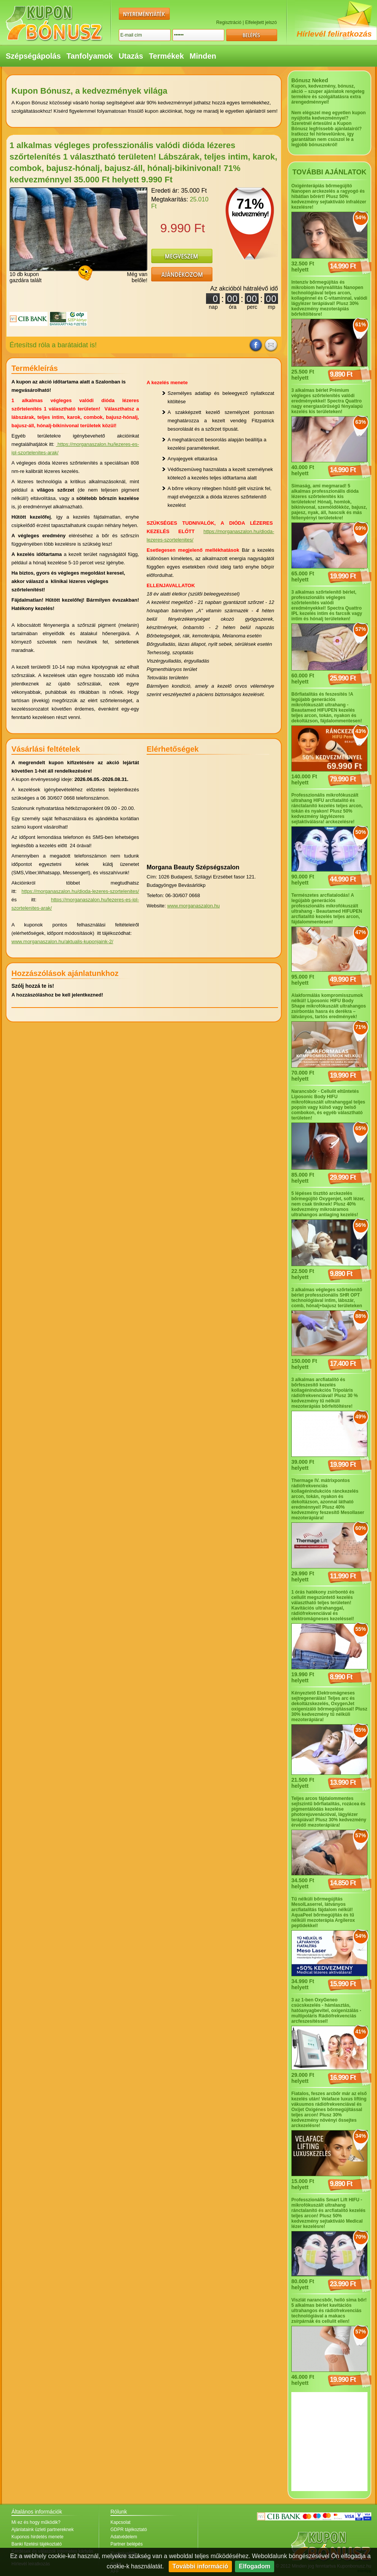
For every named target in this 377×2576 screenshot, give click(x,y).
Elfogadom (254, 2566)
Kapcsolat (120, 2522)
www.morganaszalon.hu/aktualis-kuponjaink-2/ (62, 941)
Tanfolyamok (90, 56)
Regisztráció (228, 22)
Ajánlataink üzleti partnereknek (42, 2529)
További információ (200, 2566)
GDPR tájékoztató (128, 2529)
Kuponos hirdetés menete (37, 2536)
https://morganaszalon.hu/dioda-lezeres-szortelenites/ (80, 891)
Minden (203, 56)
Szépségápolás (33, 56)
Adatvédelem (123, 2536)
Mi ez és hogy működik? (36, 2522)
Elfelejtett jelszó (261, 22)
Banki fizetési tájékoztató (36, 2544)
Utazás (130, 56)
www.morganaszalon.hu (193, 906)
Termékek (166, 56)
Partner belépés (126, 2544)
